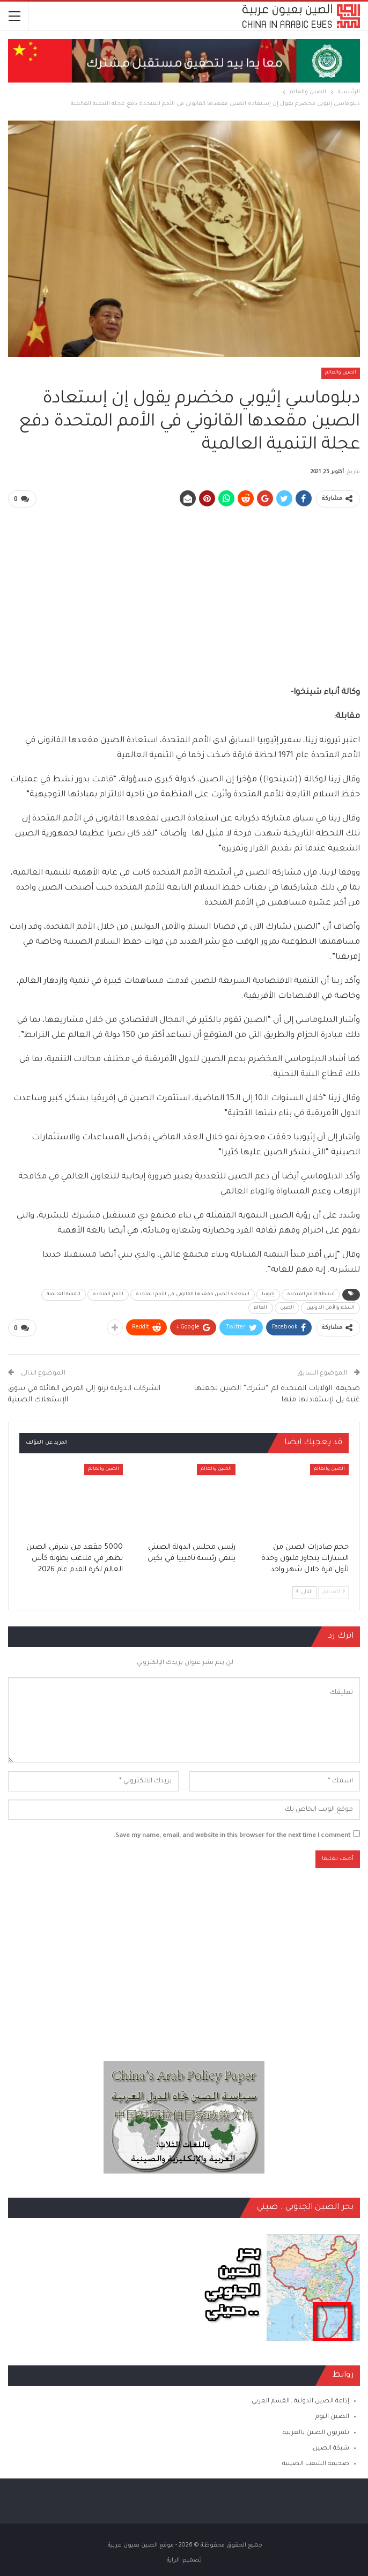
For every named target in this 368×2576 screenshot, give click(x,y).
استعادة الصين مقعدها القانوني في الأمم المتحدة (193, 1294)
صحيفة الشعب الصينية (315, 2463)
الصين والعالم (340, 373)
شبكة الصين (331, 2447)
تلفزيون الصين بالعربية (316, 2432)
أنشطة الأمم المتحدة (311, 1294)
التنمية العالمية (63, 1294)
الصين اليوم (332, 2416)
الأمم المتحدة (108, 1294)
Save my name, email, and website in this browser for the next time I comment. (232, 1835)
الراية (173, 2559)
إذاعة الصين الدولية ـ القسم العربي (300, 2401)
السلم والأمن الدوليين (330, 1307)
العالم (261, 1307)
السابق (333, 1590)
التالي (304, 1590)
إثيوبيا (268, 1294)
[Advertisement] (184, 592)
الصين (287, 1307)
